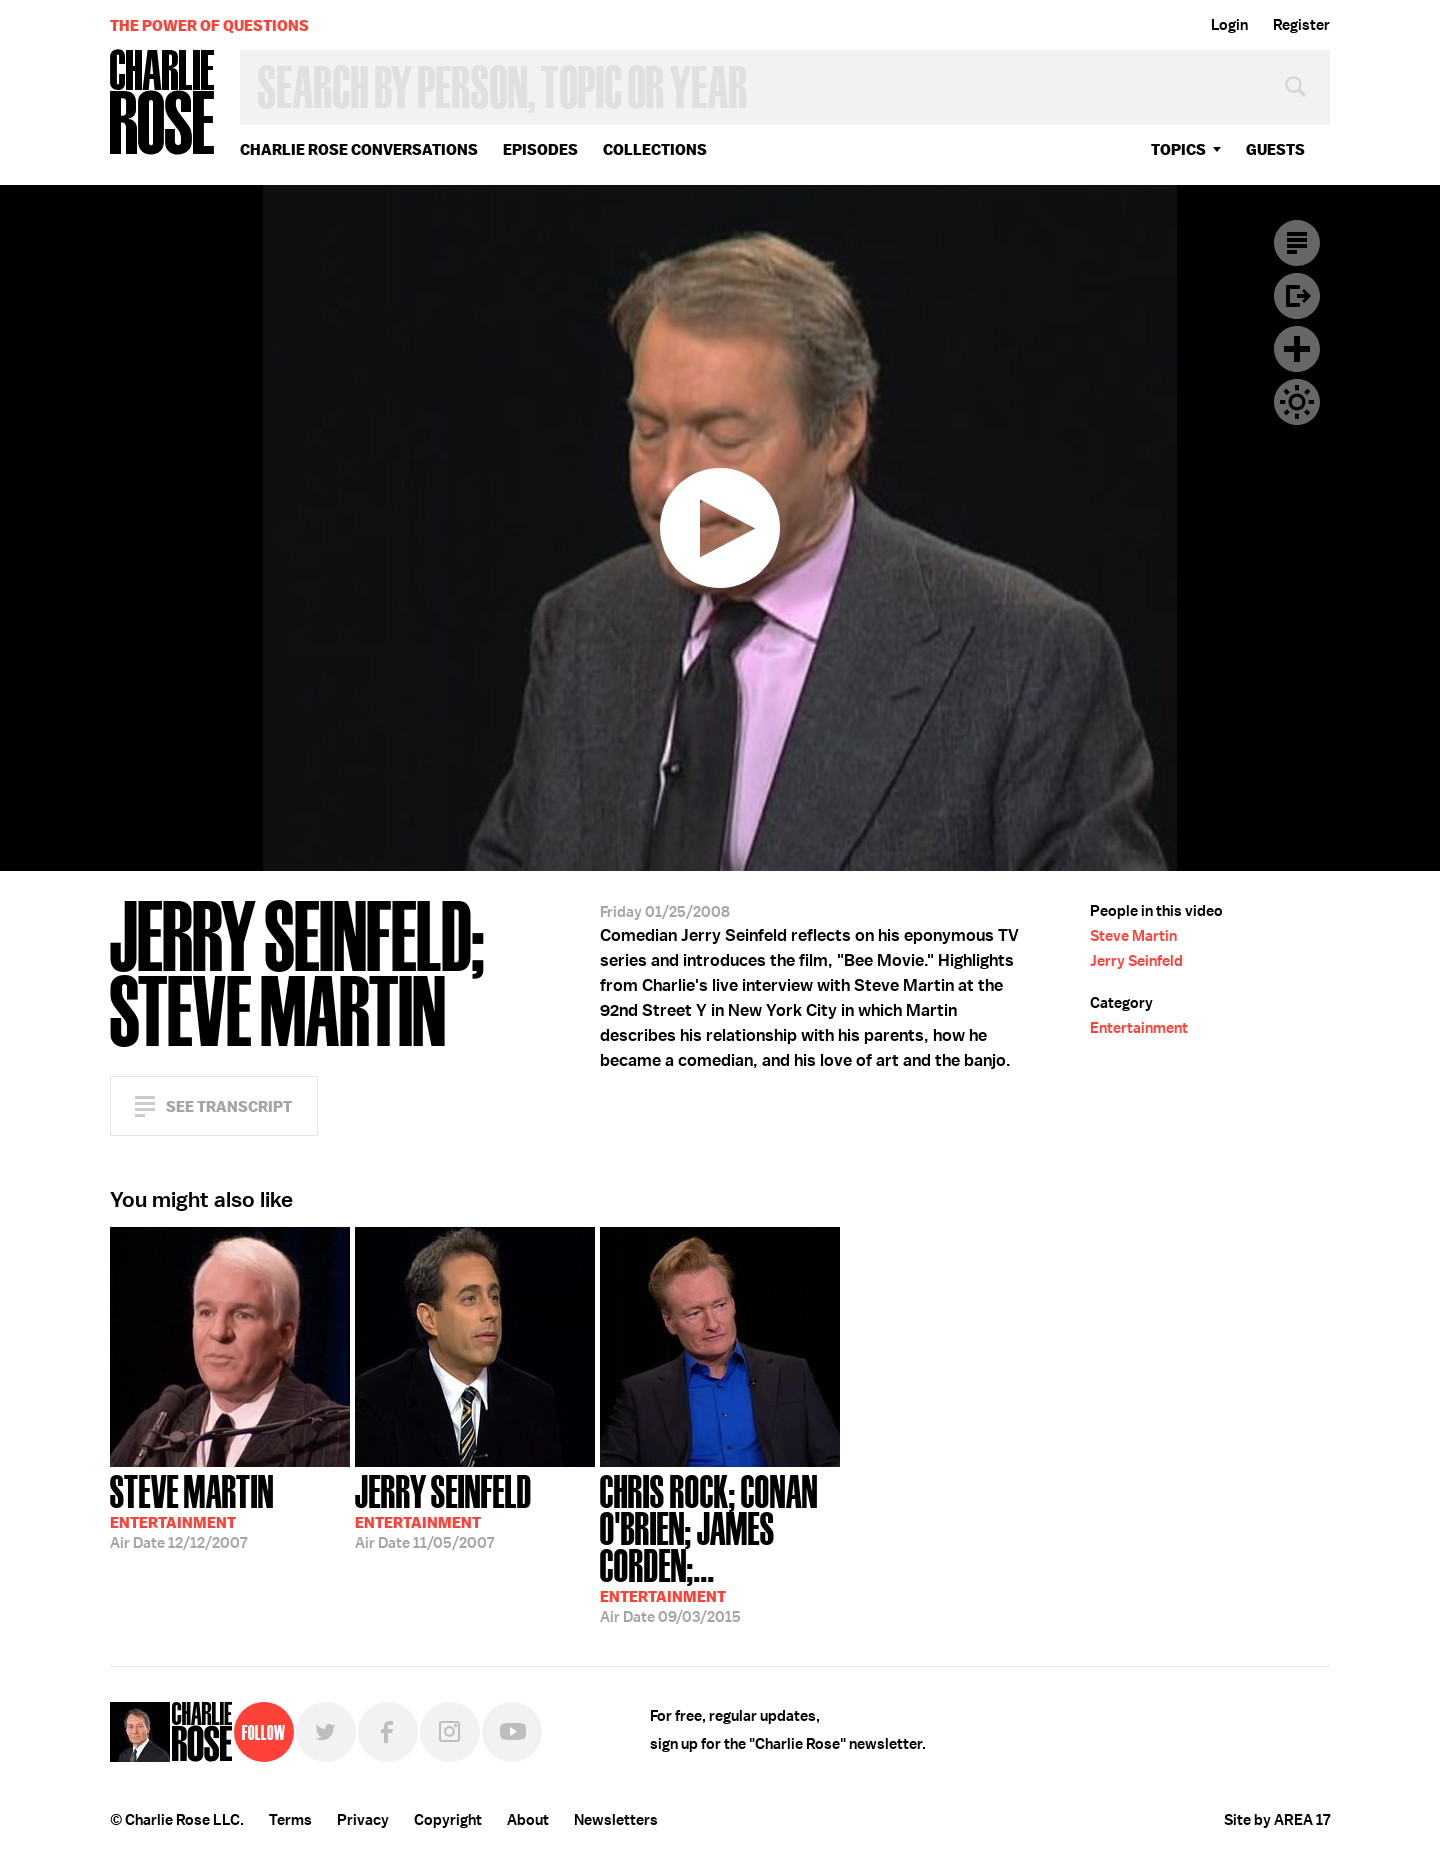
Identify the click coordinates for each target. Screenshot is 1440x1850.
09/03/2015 (720, 1547)
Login (1229, 25)
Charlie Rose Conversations (359, 149)
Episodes (540, 149)
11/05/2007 (443, 1510)
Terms (290, 1820)
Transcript (1297, 243)
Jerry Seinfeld (1136, 961)
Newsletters (616, 1820)
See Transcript (229, 1106)
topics (1178, 149)
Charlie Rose (163, 103)
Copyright (448, 1820)
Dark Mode (1297, 402)
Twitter (326, 1732)
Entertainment (1139, 1028)
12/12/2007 (192, 1510)
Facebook (388, 1732)
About (528, 1820)
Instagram (450, 1732)
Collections (655, 149)
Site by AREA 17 (1277, 1820)
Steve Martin (1133, 936)
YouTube (512, 1732)
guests (1275, 149)
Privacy (363, 1820)
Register (1301, 25)
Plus (1297, 349)
